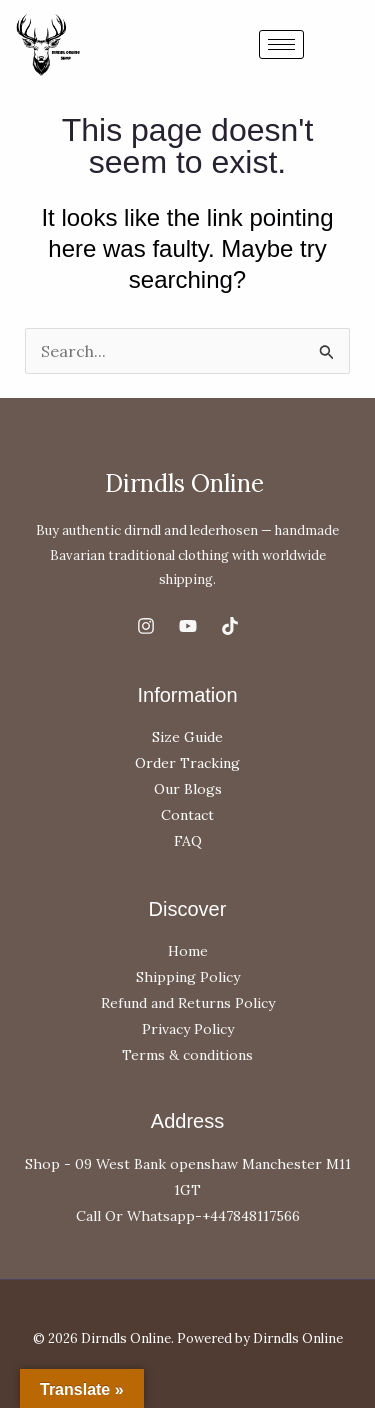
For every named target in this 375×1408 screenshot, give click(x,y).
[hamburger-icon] (281, 44)
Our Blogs (188, 789)
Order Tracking (187, 763)
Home (188, 951)
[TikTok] (230, 626)
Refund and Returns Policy (188, 1003)
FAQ (188, 841)
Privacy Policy (188, 1029)
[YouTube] (188, 626)
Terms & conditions (187, 1055)
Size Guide (187, 737)
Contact (187, 815)
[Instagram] (146, 626)
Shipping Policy (188, 977)
